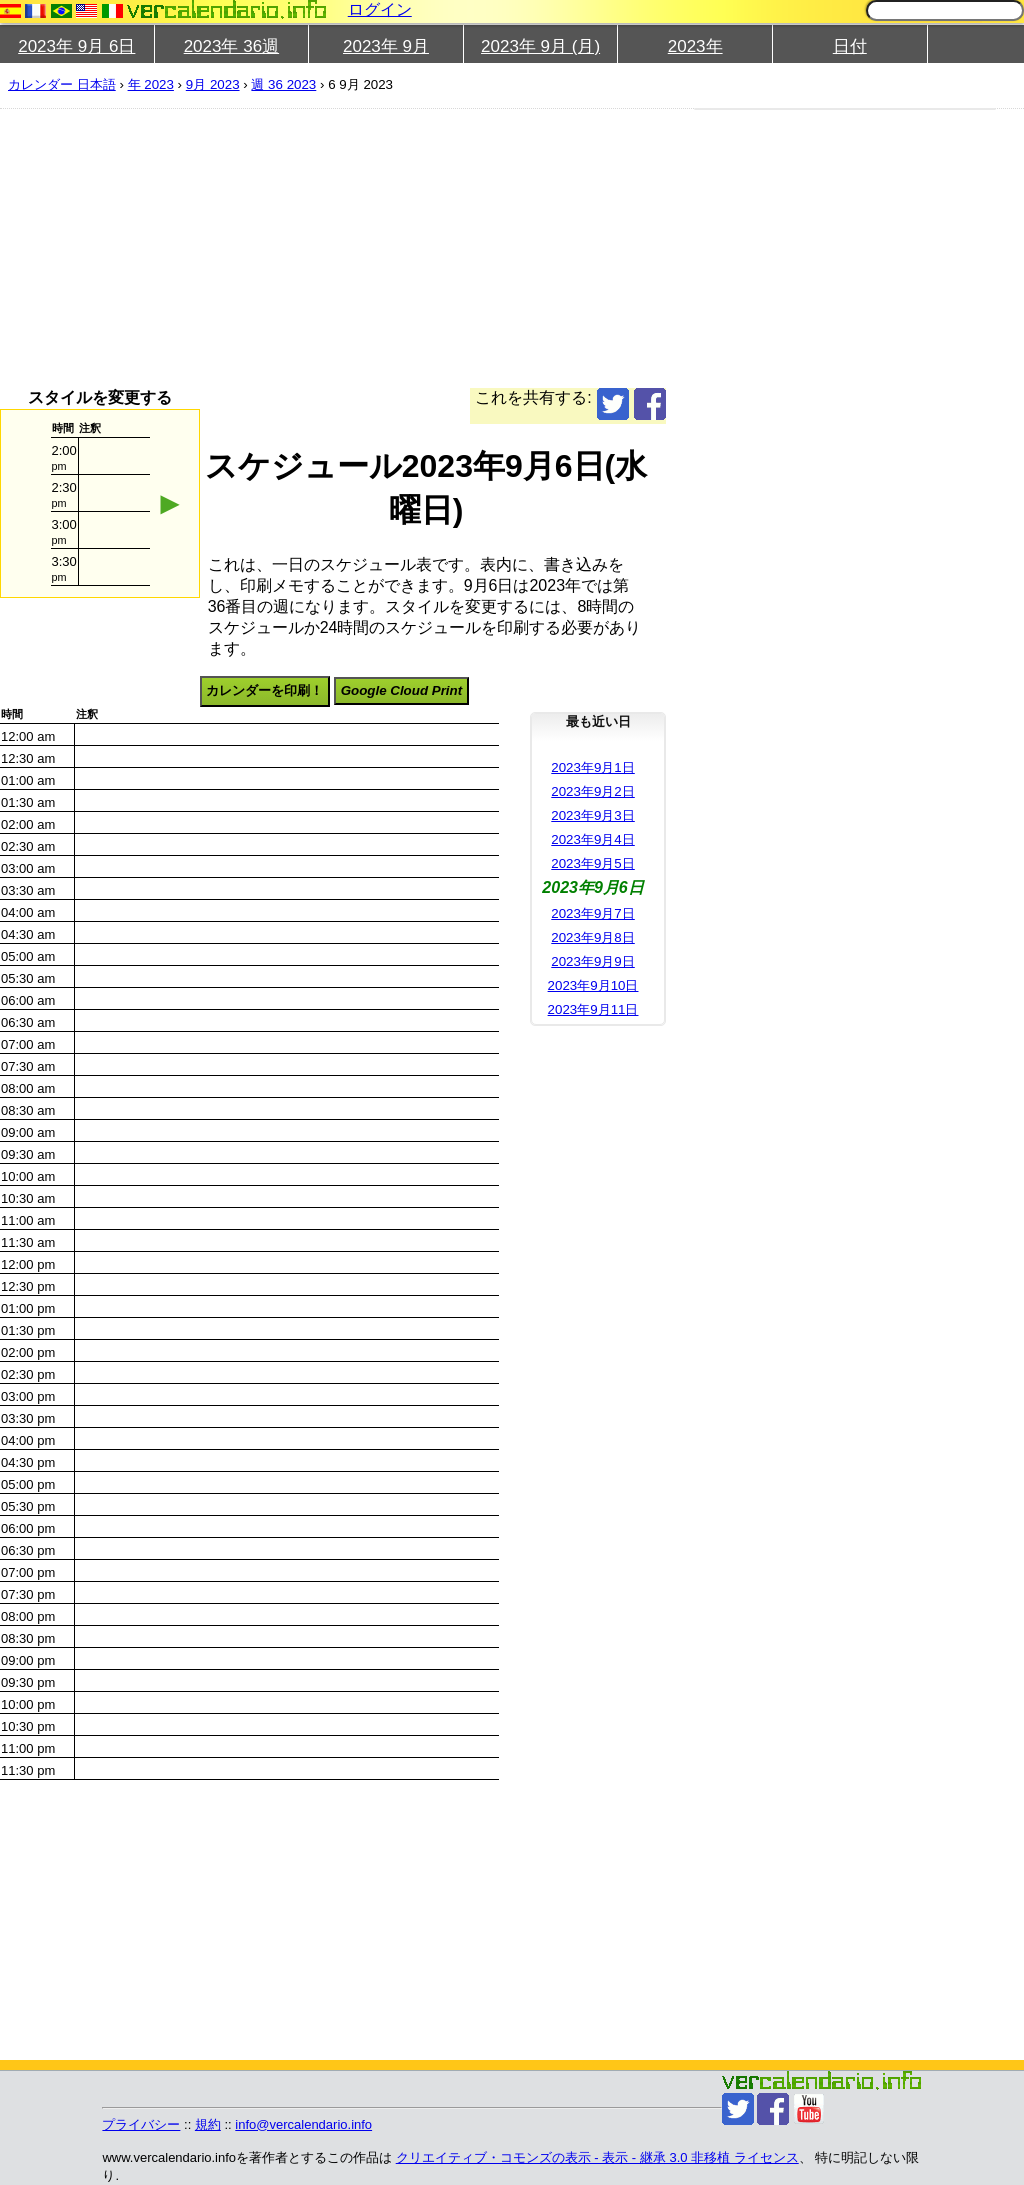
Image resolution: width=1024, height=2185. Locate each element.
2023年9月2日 (592, 791)
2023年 (695, 46)
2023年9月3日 (592, 815)
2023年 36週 (231, 46)
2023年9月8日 (592, 937)
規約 (208, 2124)
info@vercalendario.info (303, 2124)
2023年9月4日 (592, 839)
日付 (850, 46)
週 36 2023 (283, 84)
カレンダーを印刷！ (264, 690)
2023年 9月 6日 (76, 46)
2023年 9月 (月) (540, 46)
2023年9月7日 (592, 913)
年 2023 (151, 84)
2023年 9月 (386, 46)
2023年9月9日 (592, 961)
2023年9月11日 (593, 1009)
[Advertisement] (333, 248)
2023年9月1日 (592, 767)
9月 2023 (213, 84)
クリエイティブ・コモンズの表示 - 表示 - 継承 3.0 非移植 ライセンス (597, 2157)
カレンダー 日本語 (62, 84)
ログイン (380, 9)
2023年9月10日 (593, 985)
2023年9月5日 (592, 863)
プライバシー (141, 2124)
